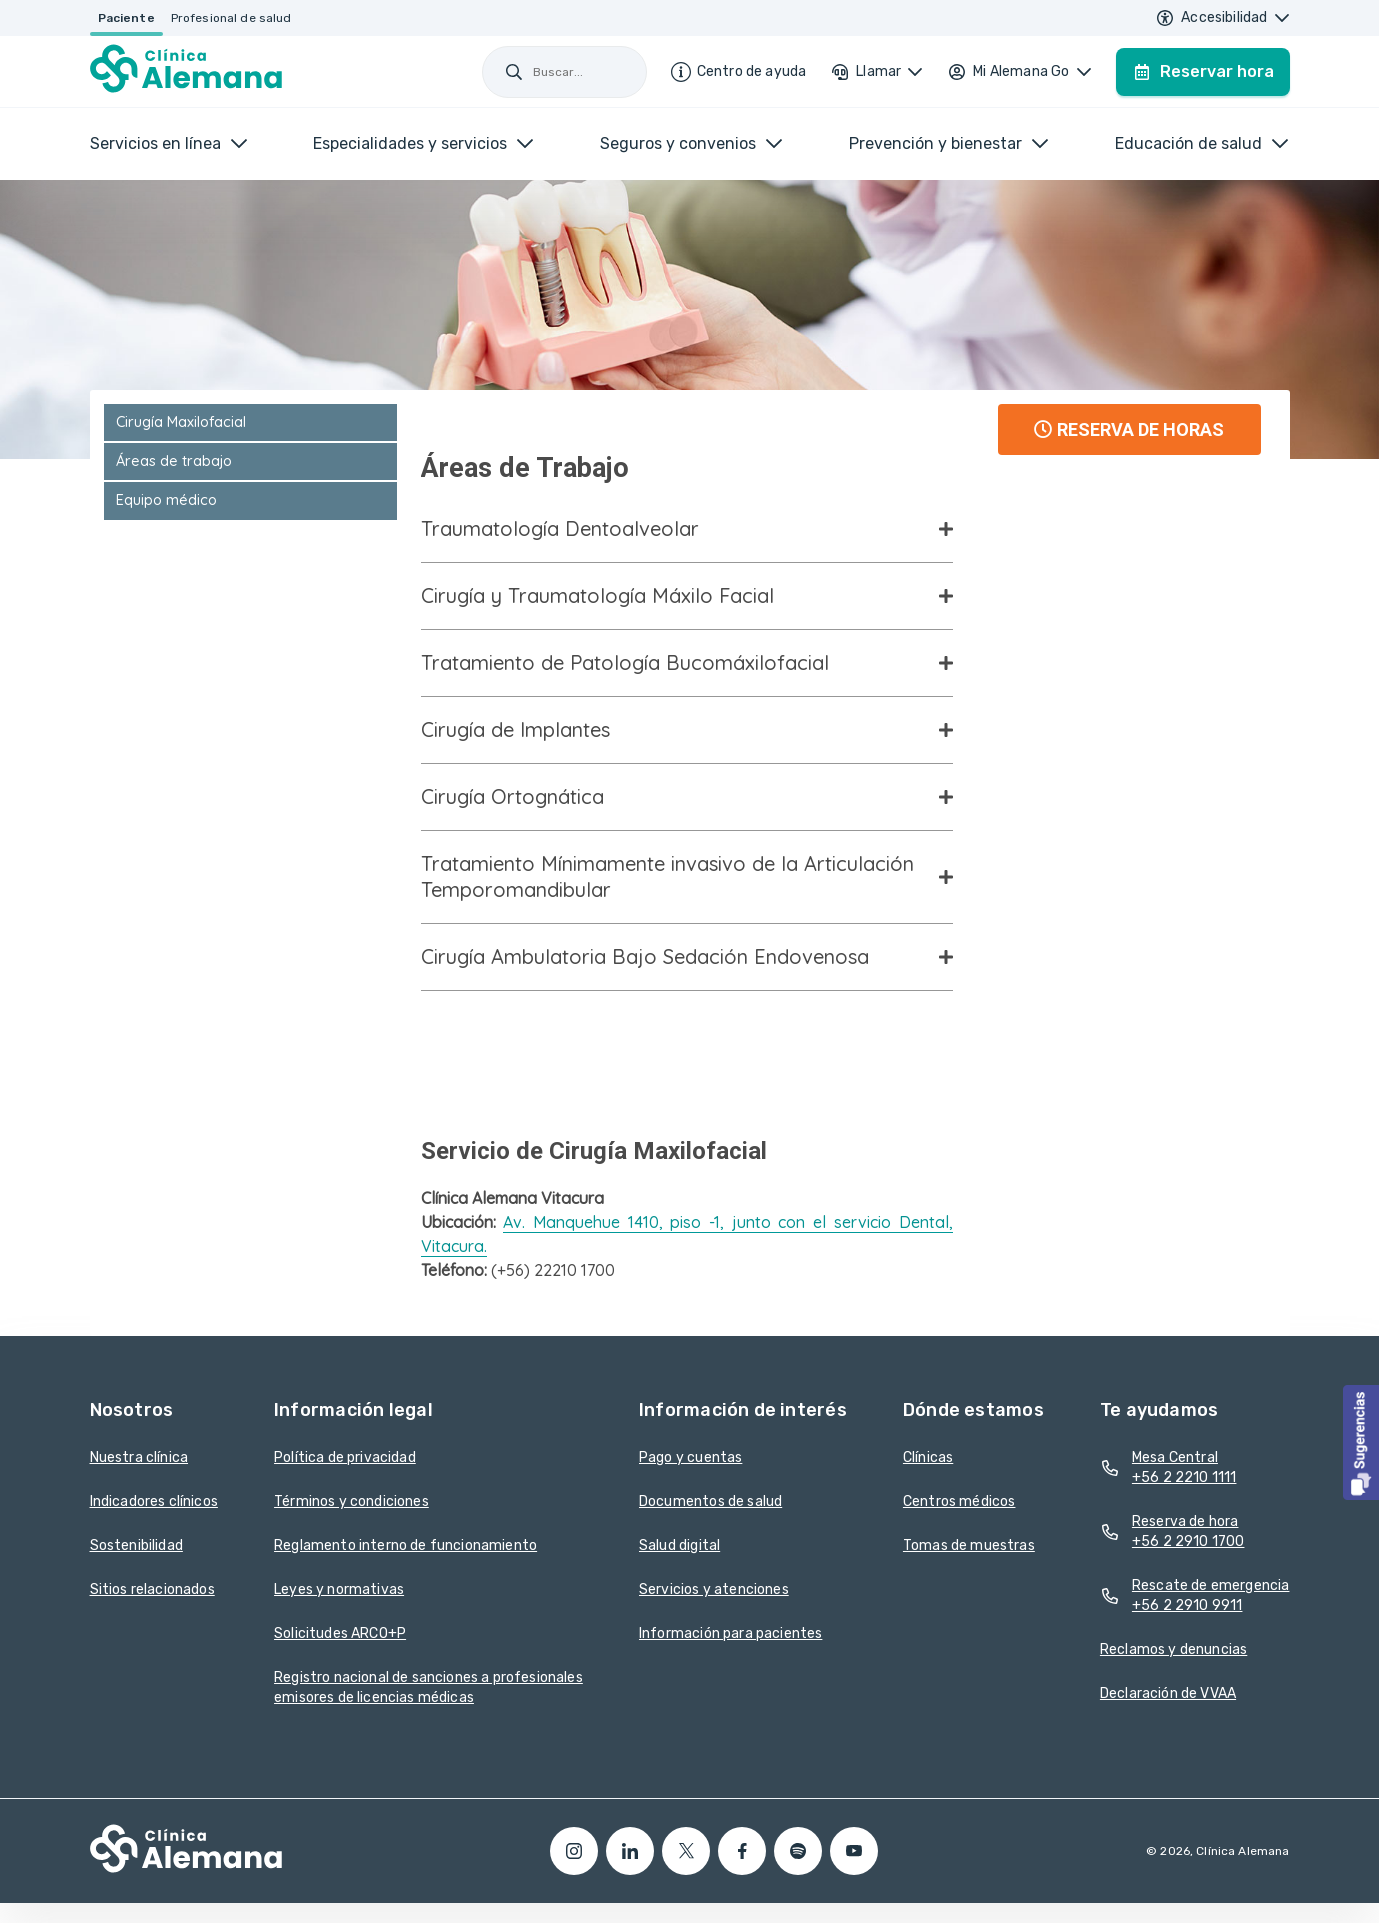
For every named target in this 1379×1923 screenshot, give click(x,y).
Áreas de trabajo (174, 461)
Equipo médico (166, 500)
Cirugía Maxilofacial (181, 422)
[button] (1361, 1442)
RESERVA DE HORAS (1129, 429)
